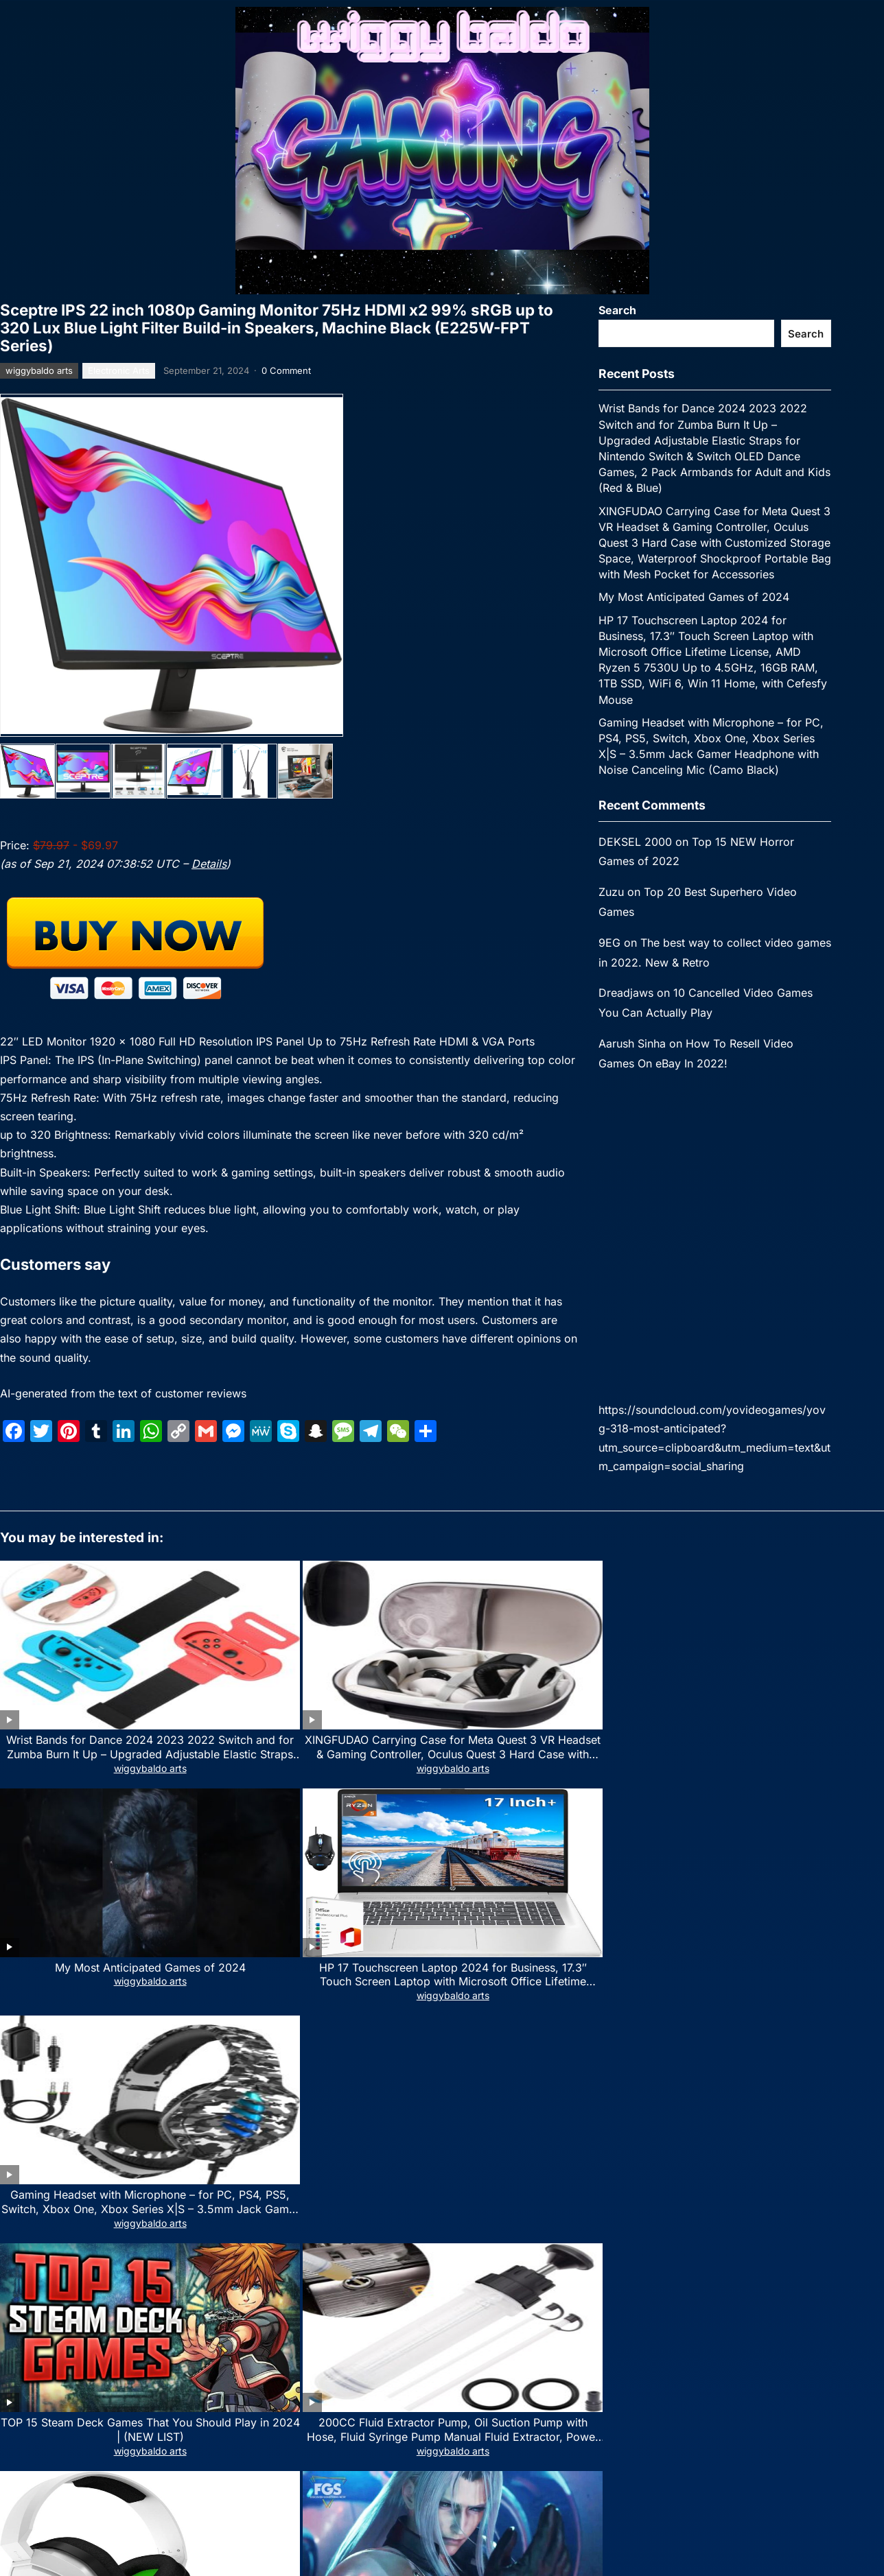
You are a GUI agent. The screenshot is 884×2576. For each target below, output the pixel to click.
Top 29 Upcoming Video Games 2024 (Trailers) (619, 1833)
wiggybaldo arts (39, 370)
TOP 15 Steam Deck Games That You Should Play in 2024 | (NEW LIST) (87, 1840)
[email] (179, 2492)
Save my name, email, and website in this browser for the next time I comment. (194, 2243)
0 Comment (286, 370)
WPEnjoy (559, 2349)
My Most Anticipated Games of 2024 (693, 597)
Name (17, 2124)
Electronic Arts (119, 370)
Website (19, 2184)
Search (617, 310)
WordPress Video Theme (480, 2349)
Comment (27, 1966)
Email (271, 2124)
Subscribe (179, 2535)
